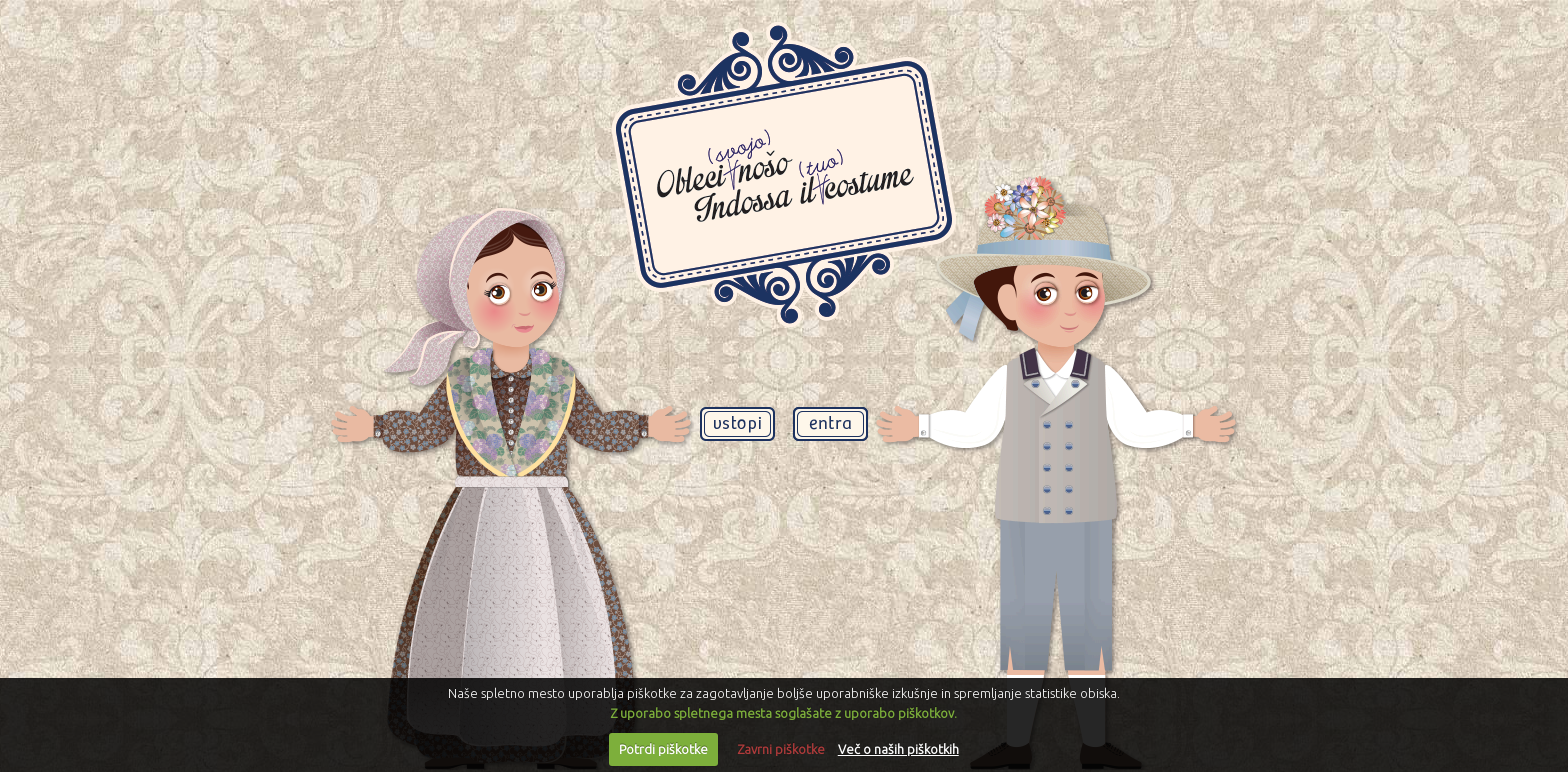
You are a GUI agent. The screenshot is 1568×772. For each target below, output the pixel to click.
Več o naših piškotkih (898, 749)
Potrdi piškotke (663, 749)
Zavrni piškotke (781, 749)
